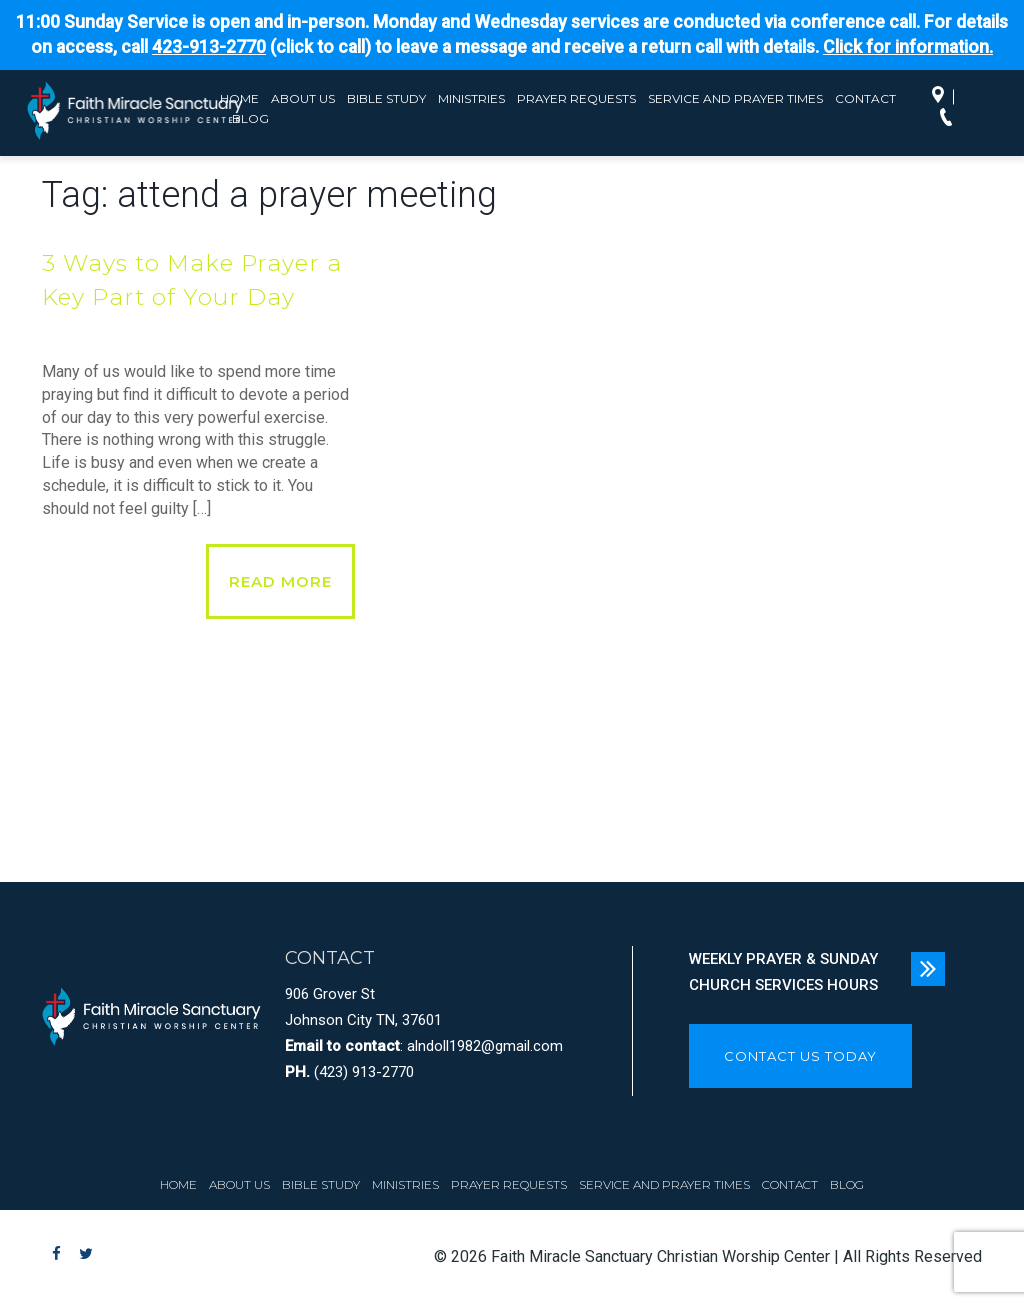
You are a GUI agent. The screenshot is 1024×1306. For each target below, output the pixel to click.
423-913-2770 (209, 47)
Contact (865, 98)
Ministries (471, 98)
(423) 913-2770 (364, 1072)
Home (178, 1184)
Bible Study (386, 98)
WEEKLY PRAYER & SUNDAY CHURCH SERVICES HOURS (783, 972)
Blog (847, 1184)
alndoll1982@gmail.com (485, 1046)
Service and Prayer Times (735, 98)
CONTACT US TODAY (800, 1056)
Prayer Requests (576, 98)
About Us (303, 98)
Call (951, 119)
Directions (943, 97)
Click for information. (908, 47)
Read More (280, 581)
